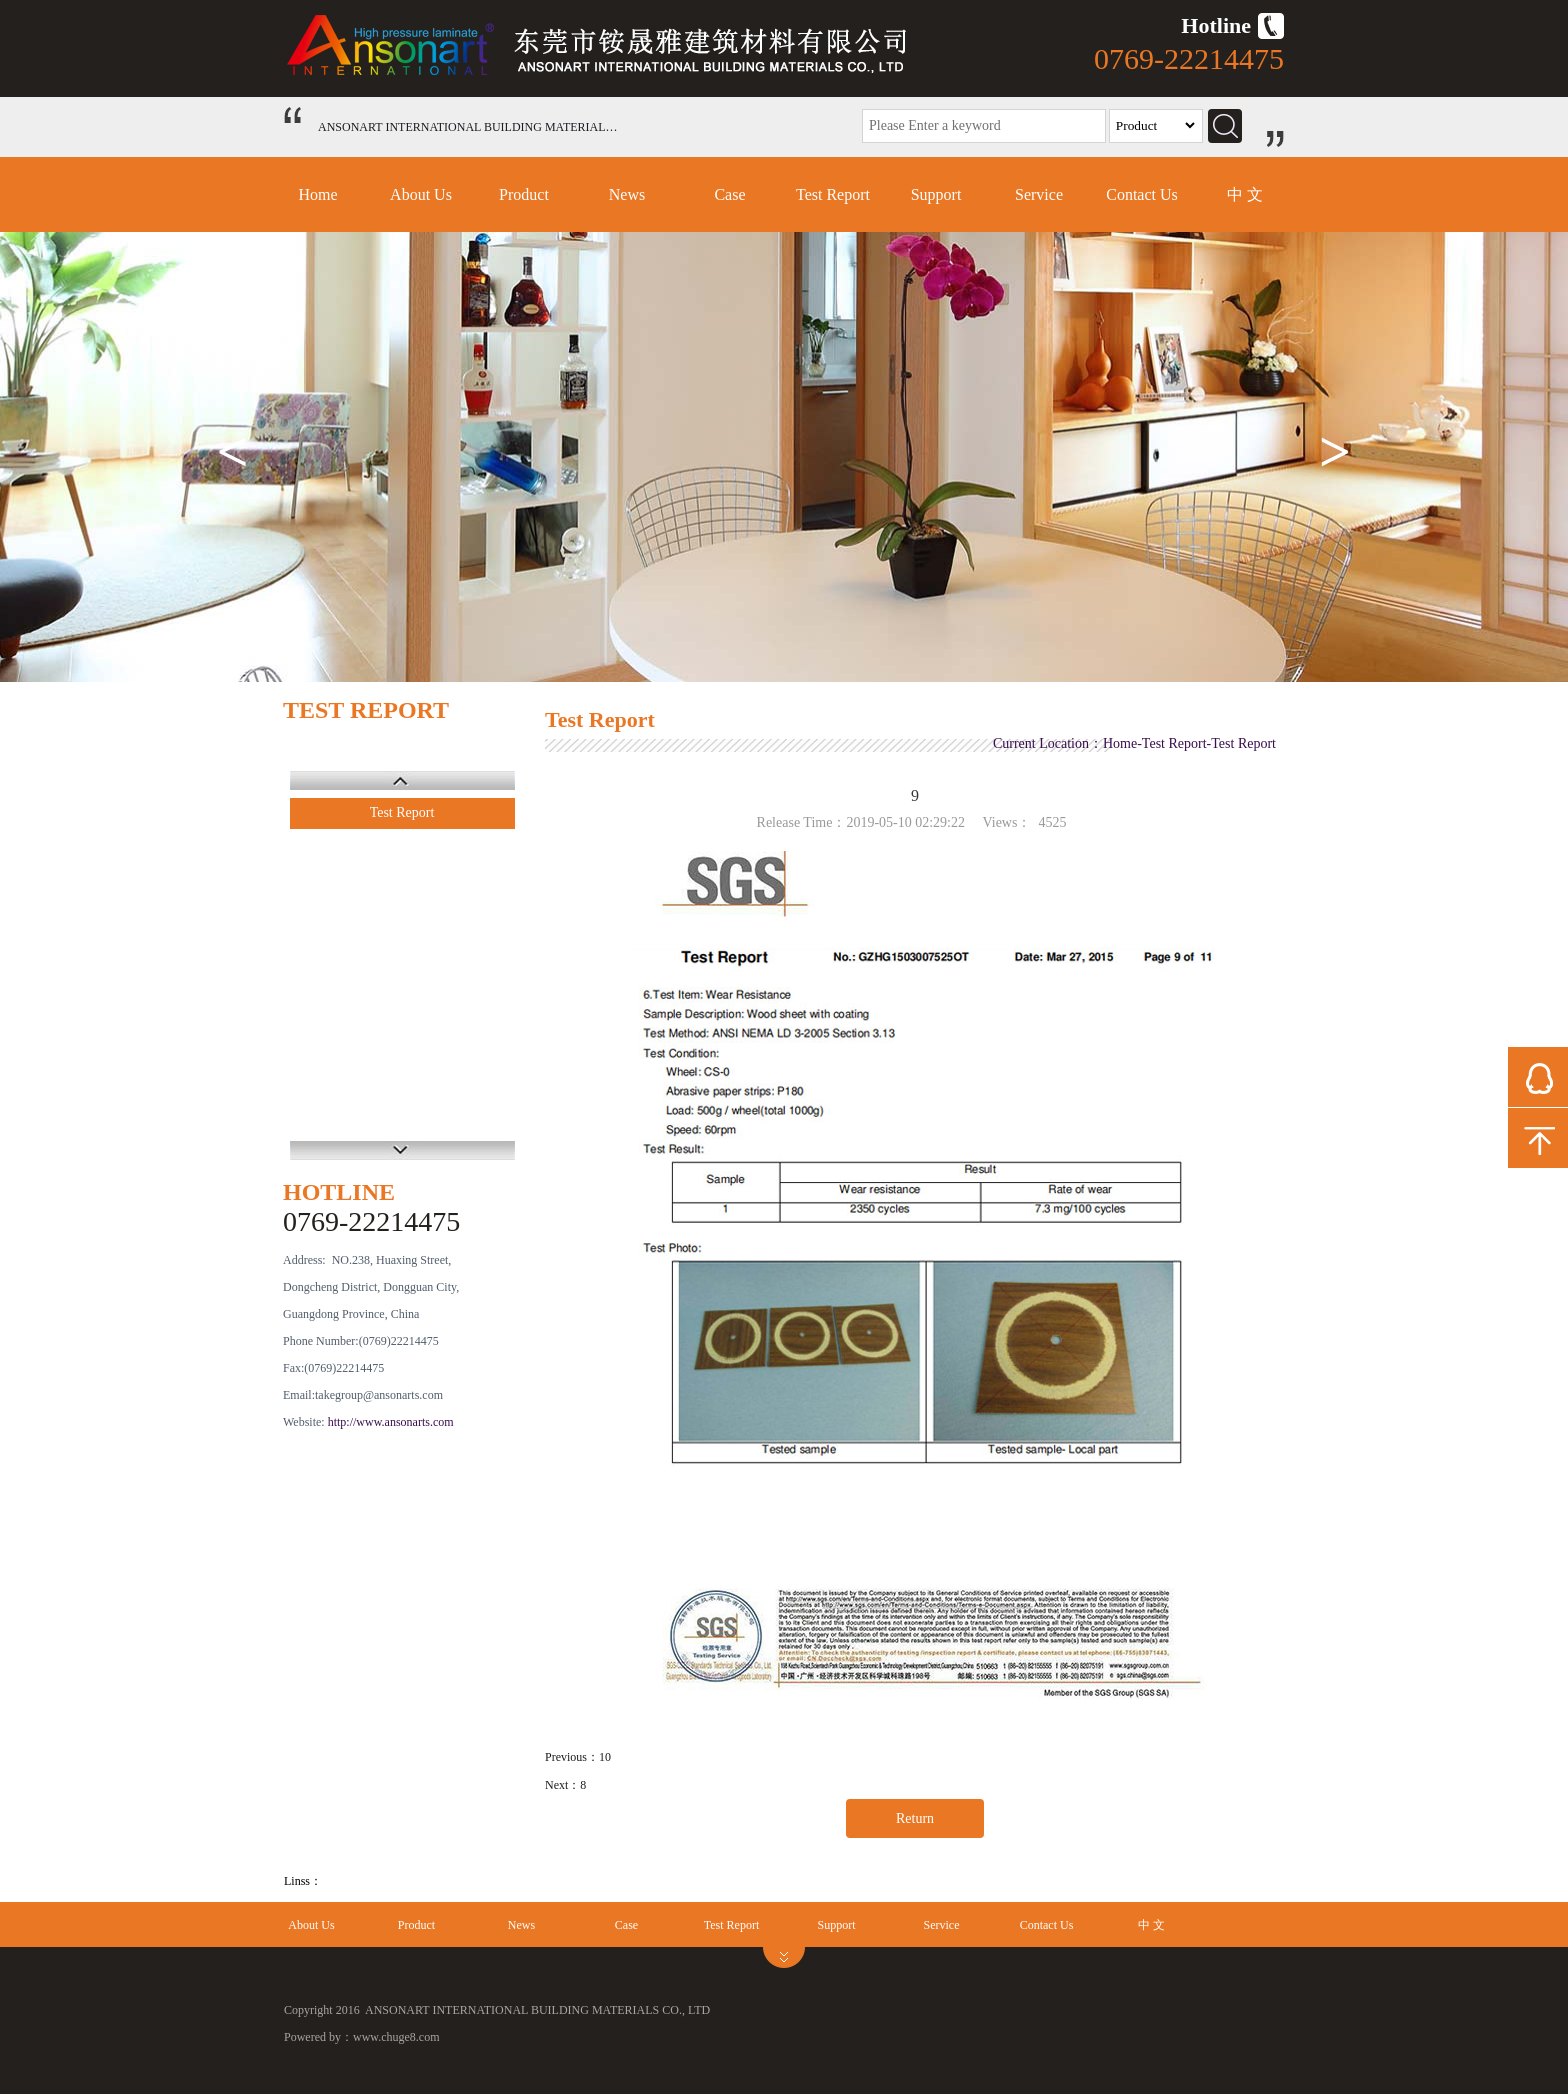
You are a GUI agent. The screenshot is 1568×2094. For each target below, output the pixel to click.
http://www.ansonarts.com (391, 1422)
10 (605, 1757)
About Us (421, 194)
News (627, 194)
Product (524, 194)
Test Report (833, 194)
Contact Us (1142, 194)
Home (317, 194)
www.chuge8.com (396, 2037)
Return (915, 1818)
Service (1039, 194)
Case (729, 194)
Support (936, 194)
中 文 (1245, 194)
